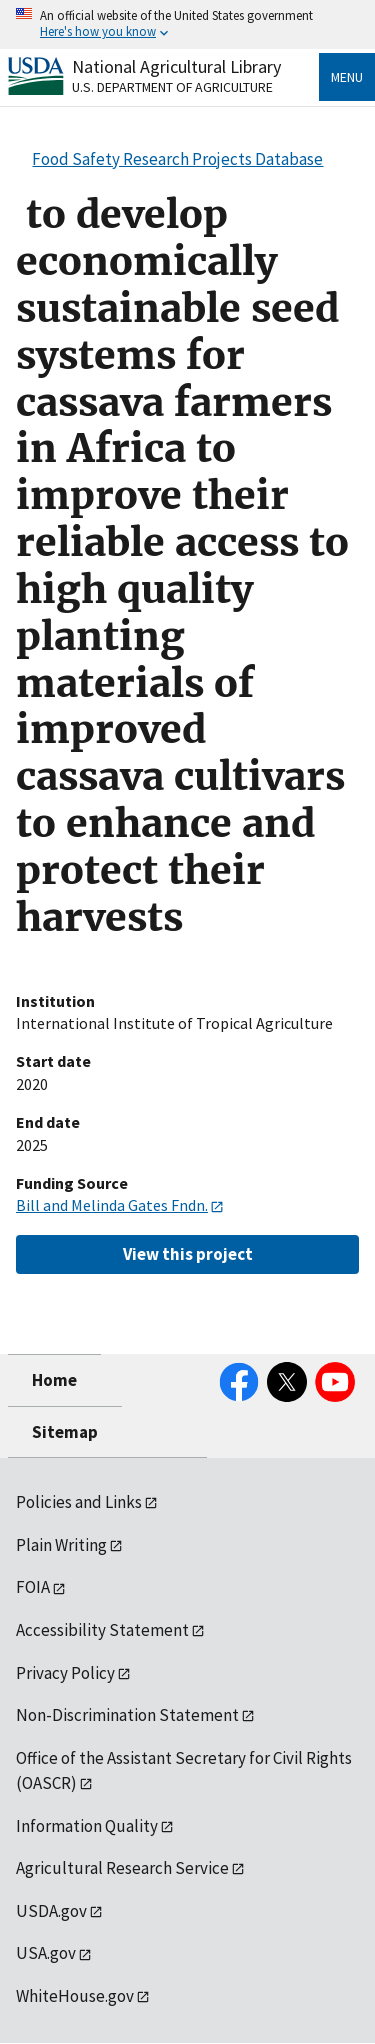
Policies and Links (79, 1502)
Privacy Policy (65, 1673)
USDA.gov (51, 1911)
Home (54, 1380)
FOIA (33, 1587)
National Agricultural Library (176, 66)
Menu (347, 77)
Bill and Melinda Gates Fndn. (112, 1205)
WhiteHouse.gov (75, 1996)
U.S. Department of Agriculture (172, 87)
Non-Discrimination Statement (127, 1715)
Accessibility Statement (102, 1630)
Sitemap (65, 1432)
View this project (188, 1254)
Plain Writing (61, 1545)
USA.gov (46, 1953)
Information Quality (87, 1826)
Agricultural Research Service (122, 1868)
